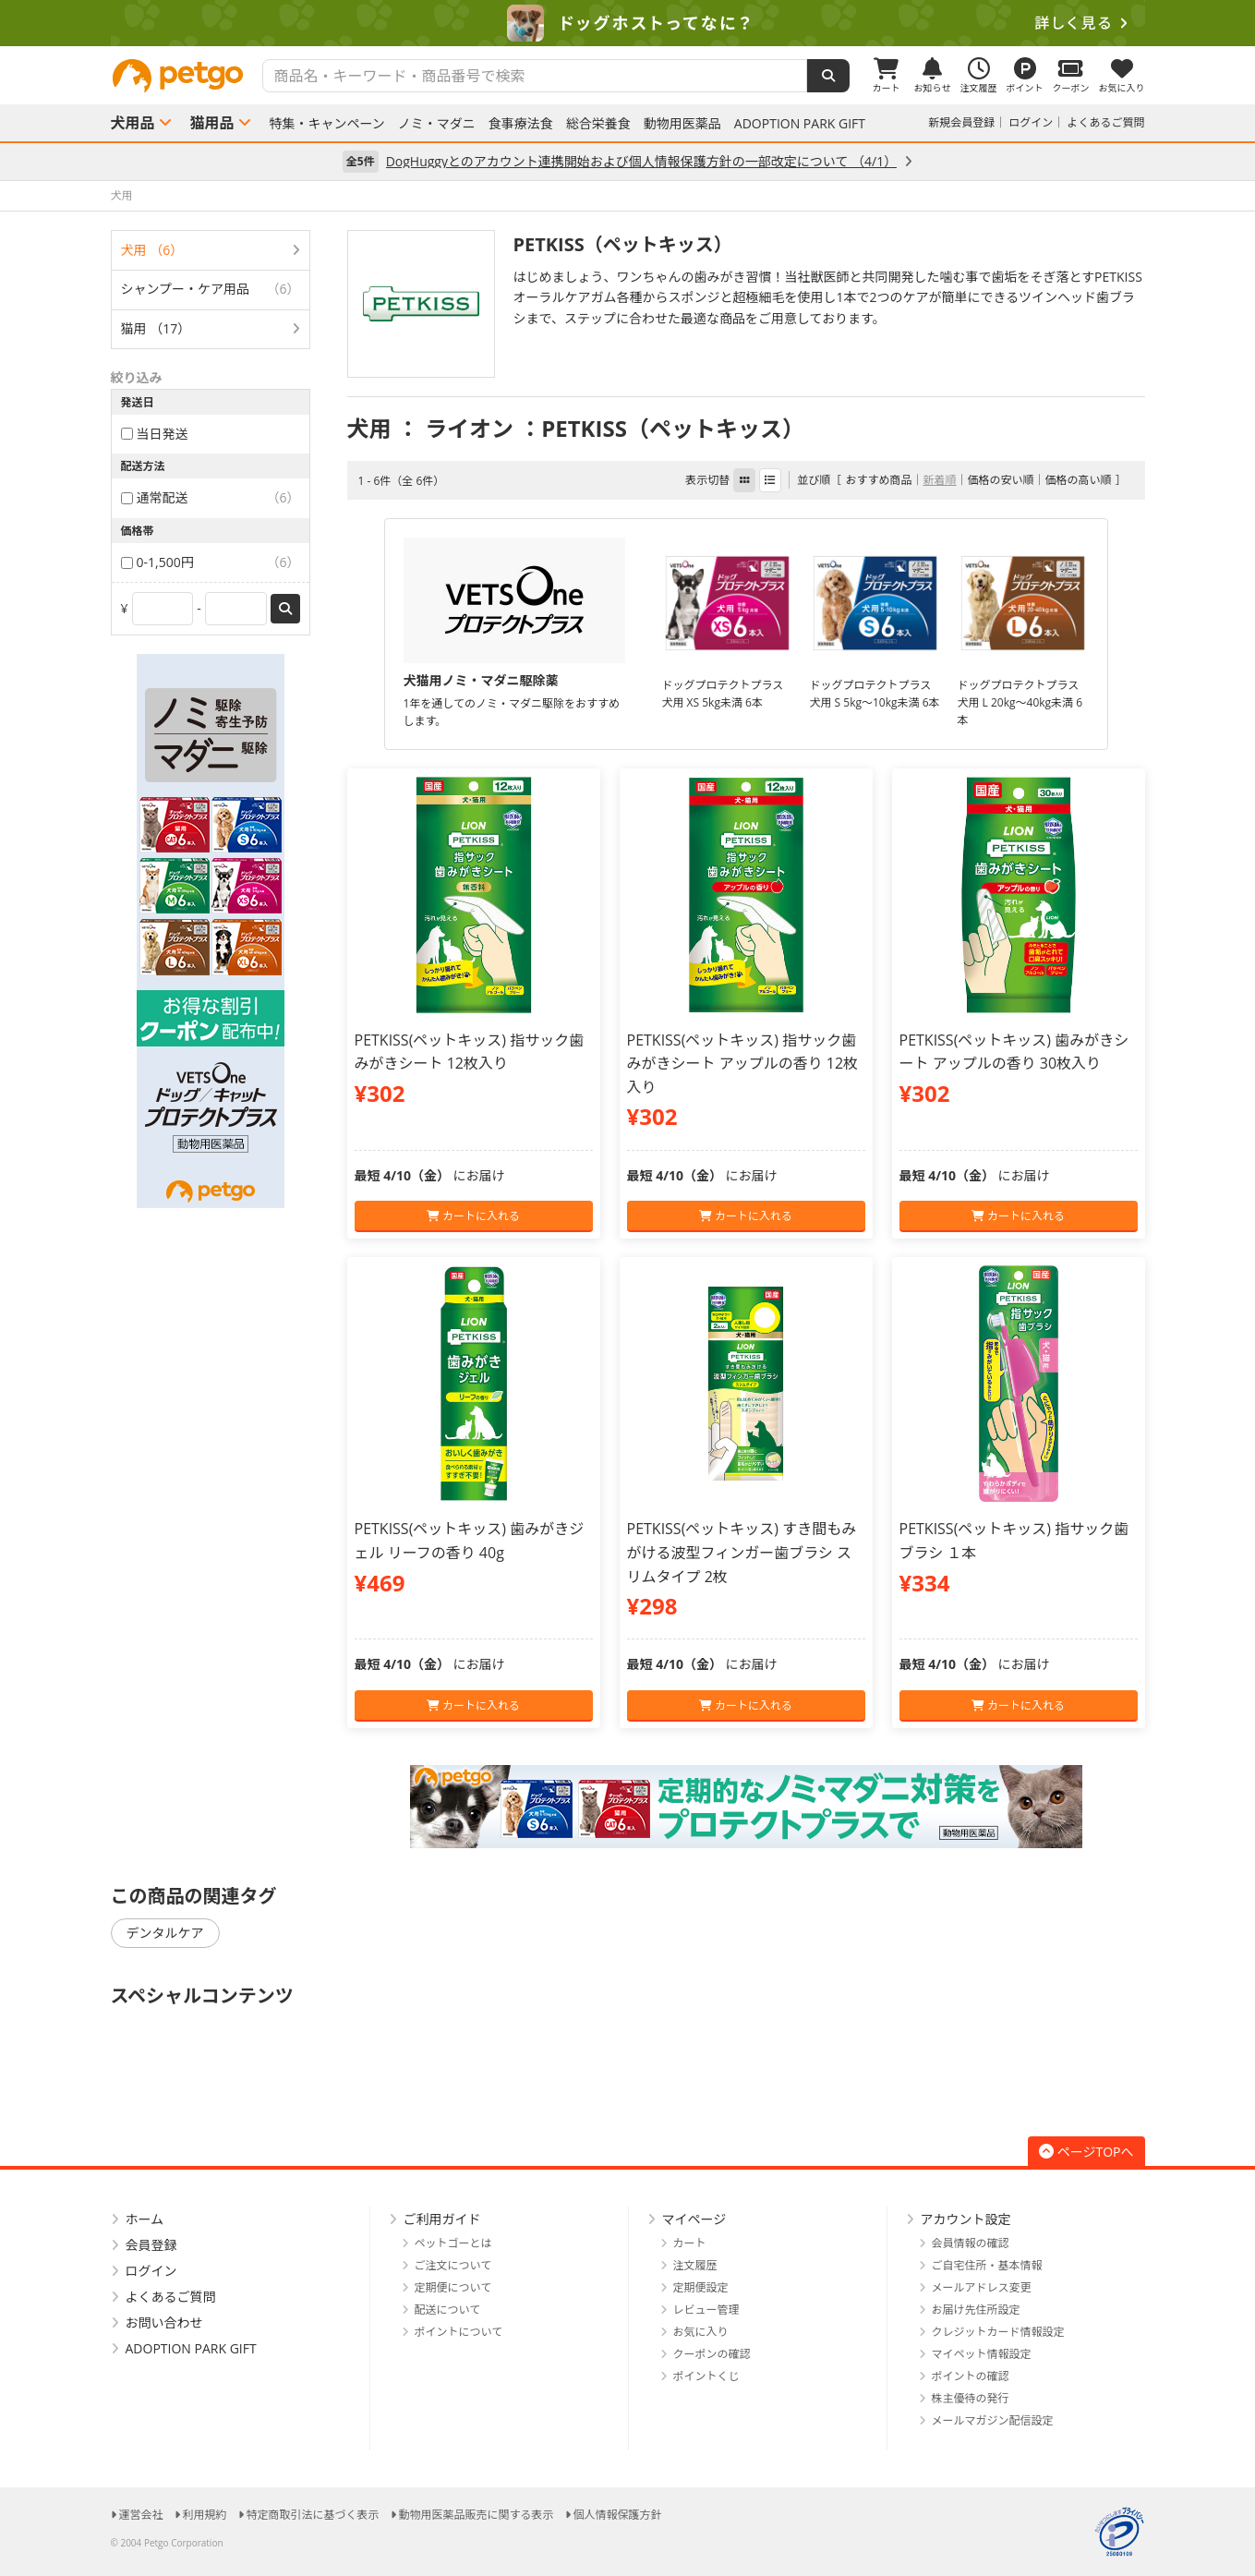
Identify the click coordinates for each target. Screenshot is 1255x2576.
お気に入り (701, 2332)
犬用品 (133, 123)
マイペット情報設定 (982, 2354)
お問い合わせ (164, 2322)
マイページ (694, 2219)
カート (689, 2243)
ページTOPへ (1086, 2151)
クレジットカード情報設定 (998, 2332)
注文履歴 (695, 2265)
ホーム (145, 2219)
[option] (627, 23)
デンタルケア (165, 1932)
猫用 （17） (156, 328)
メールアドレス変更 (982, 2287)
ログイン (1030, 122)
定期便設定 (701, 2287)
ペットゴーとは (453, 2243)
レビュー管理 (706, 2309)
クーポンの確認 (712, 2354)
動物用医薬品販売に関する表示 (476, 2514)
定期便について (453, 2287)
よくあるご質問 (1105, 122)
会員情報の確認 (970, 2243)
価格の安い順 (1000, 480)
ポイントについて (459, 2332)
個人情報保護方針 (617, 2514)
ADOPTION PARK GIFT (799, 123)
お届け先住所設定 (976, 2309)
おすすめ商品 (878, 480)
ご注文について (453, 2265)
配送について (448, 2309)
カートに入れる (473, 1216)
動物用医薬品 (682, 123)
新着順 (939, 480)
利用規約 (205, 2514)
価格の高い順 (1077, 480)
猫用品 (212, 123)
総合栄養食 (598, 123)
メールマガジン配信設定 (993, 2420)
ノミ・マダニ (437, 123)
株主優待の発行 (970, 2398)
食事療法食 (521, 123)
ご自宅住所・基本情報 (987, 2265)
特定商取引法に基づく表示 (313, 2514)
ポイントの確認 (970, 2376)
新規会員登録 (961, 122)
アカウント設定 (966, 2219)
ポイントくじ (706, 2376)
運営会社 (141, 2514)
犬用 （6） (152, 250)
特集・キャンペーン (327, 123)
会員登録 (151, 2245)
